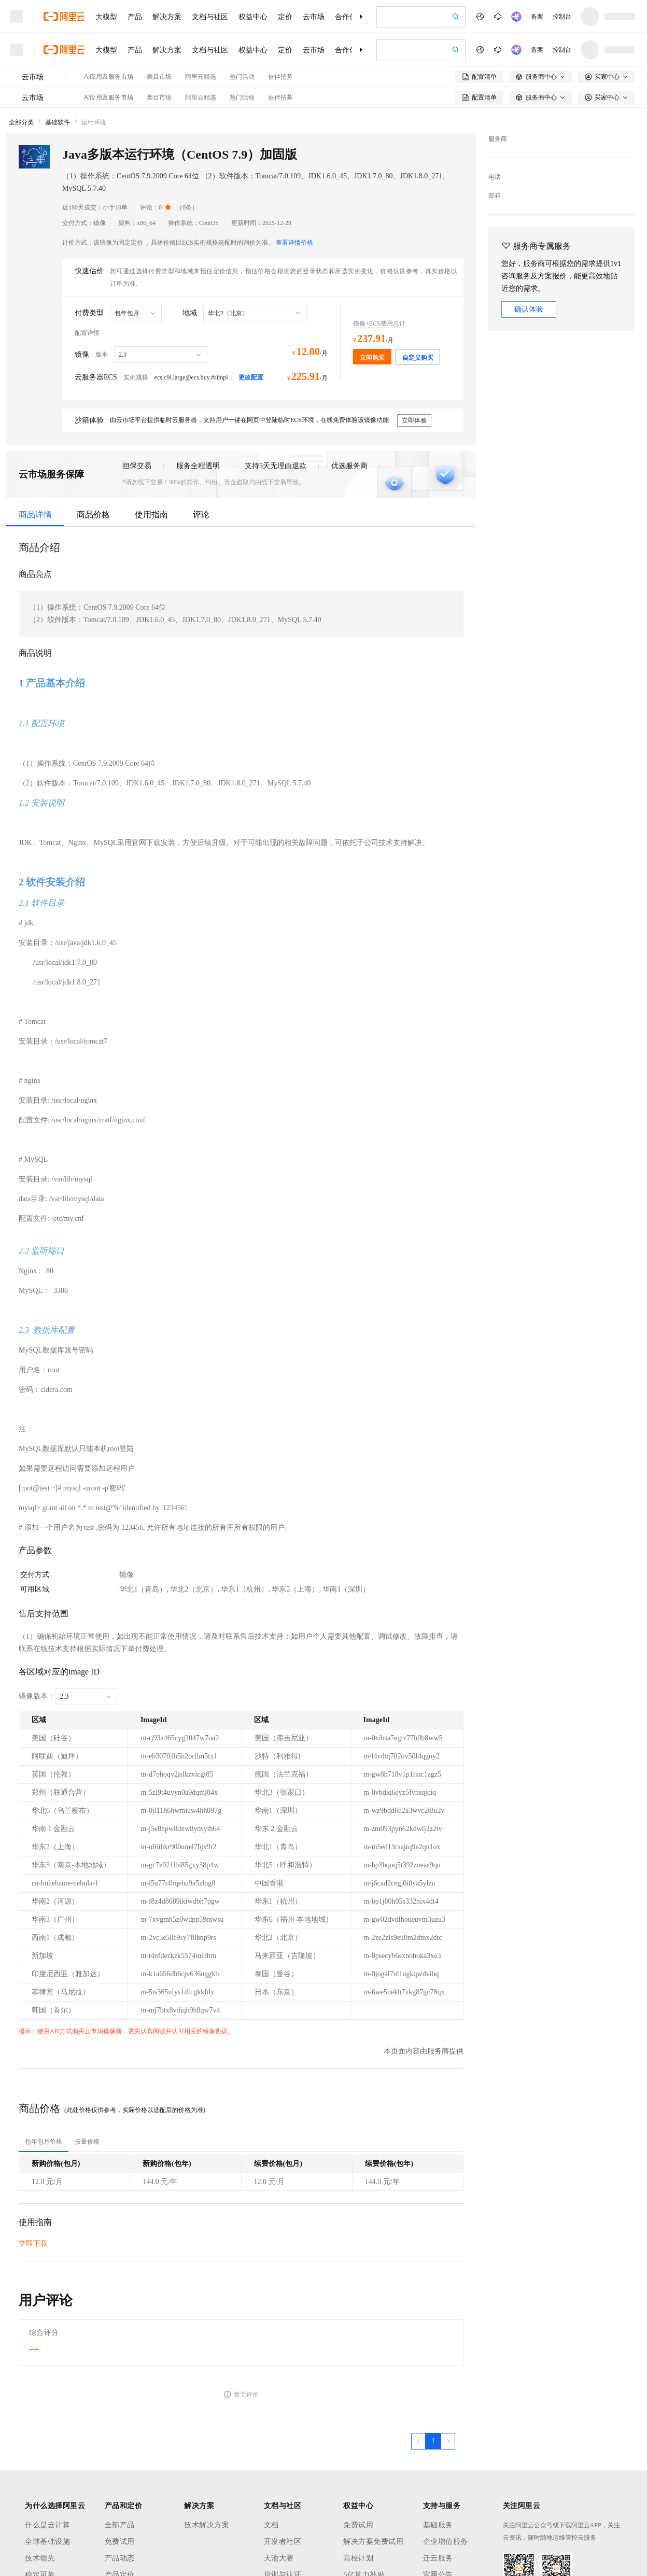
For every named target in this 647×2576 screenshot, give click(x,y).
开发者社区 (283, 2541)
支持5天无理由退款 (275, 466)
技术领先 (40, 2558)
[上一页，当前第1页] (418, 2441)
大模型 (106, 16)
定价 (285, 16)
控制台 (562, 16)
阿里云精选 (200, 76)
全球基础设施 (47, 2541)
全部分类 (21, 122)
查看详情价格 (294, 242)
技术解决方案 (206, 2525)
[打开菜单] (16, 16)
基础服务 (438, 2525)
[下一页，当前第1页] (448, 2441)
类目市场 (159, 76)
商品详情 (35, 514)
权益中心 (253, 16)
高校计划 (358, 2558)
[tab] (43, 2141)
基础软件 (57, 122)
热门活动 (242, 76)
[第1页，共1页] (433, 2441)
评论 (201, 514)
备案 (537, 16)
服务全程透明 (198, 466)
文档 (271, 2525)
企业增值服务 (445, 2541)
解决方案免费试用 (373, 2541)
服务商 (497, 139)
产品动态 (120, 2558)
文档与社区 (210, 16)
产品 (135, 16)
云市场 (314, 16)
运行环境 (93, 122)
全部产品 (120, 2525)
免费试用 (120, 2541)
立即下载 (33, 2243)
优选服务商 (349, 466)
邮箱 (494, 195)
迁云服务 (438, 2558)
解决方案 (166, 16)
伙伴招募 (280, 76)
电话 (494, 176)
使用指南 (151, 514)
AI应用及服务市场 (108, 76)
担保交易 (136, 466)
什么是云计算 (47, 2525)
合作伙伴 (349, 16)
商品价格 (93, 514)
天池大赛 (279, 2558)
